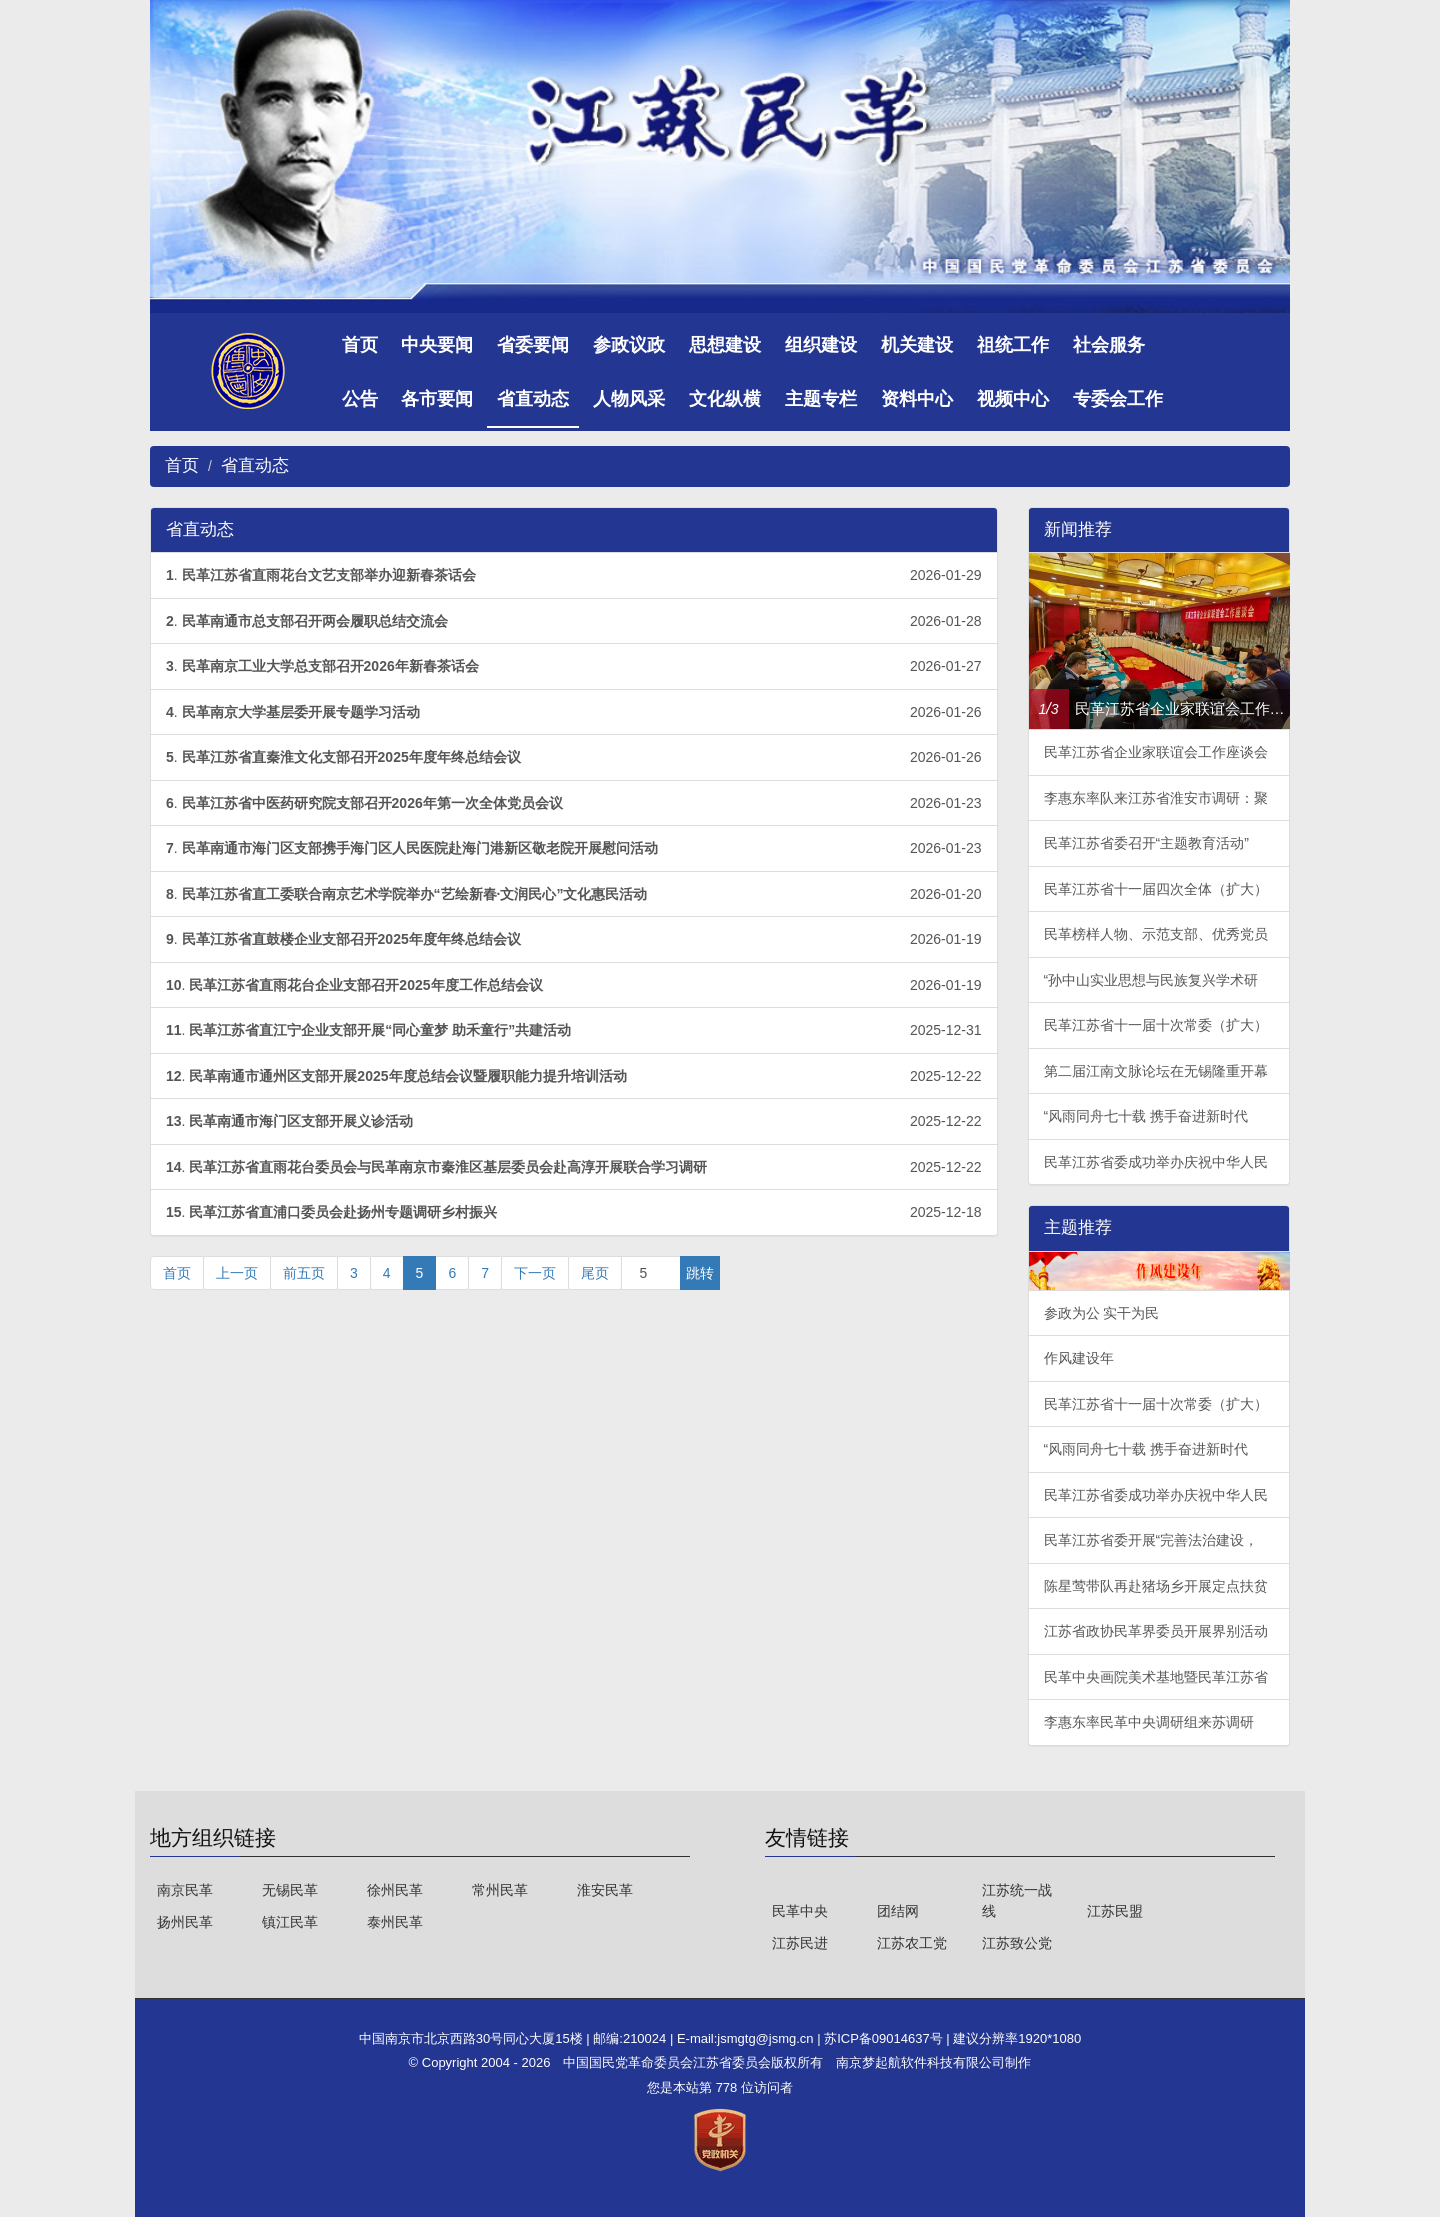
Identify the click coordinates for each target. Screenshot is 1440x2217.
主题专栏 (821, 399)
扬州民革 (185, 1922)
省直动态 (533, 399)
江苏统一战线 (1017, 1900)
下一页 (535, 1273)
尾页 (595, 1273)
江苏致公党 (1017, 1943)
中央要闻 (437, 345)
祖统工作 (1013, 345)
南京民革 (185, 1890)
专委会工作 (1118, 399)
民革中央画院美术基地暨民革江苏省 (1156, 1677)
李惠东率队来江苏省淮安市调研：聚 (1156, 798)
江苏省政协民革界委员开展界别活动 (1156, 1631)
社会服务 (1109, 345)
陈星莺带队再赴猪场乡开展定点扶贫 (1156, 1586)
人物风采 (629, 399)
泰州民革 (395, 1922)
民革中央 (800, 1911)
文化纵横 (725, 399)
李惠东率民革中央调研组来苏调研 (1149, 1722)
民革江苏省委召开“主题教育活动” (1146, 843)
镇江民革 (290, 1922)
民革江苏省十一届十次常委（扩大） (1156, 1025)
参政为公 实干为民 (1102, 1313)
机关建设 (917, 345)
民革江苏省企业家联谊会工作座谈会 (1156, 752)
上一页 (237, 1273)
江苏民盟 (1115, 1911)
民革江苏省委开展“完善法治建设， (1151, 1540)
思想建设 (725, 345)
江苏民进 (800, 1943)
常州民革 (500, 1890)
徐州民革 (395, 1890)
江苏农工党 (912, 1943)
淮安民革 (605, 1890)
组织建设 (821, 345)
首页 (360, 345)
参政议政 (629, 345)
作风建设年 (1079, 1358)
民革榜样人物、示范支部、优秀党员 (1156, 934)
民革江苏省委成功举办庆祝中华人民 (1156, 1162)
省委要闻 (533, 345)
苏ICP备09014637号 (885, 2038)
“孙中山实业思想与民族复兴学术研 (1151, 980)
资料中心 (917, 399)
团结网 (898, 1911)
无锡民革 (290, 1890)
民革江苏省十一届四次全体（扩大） (1156, 889)
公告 (360, 399)
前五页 (304, 1273)
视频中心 (1013, 399)
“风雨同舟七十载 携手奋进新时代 (1146, 1116)
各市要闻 (437, 399)
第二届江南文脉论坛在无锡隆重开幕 (1156, 1071)
